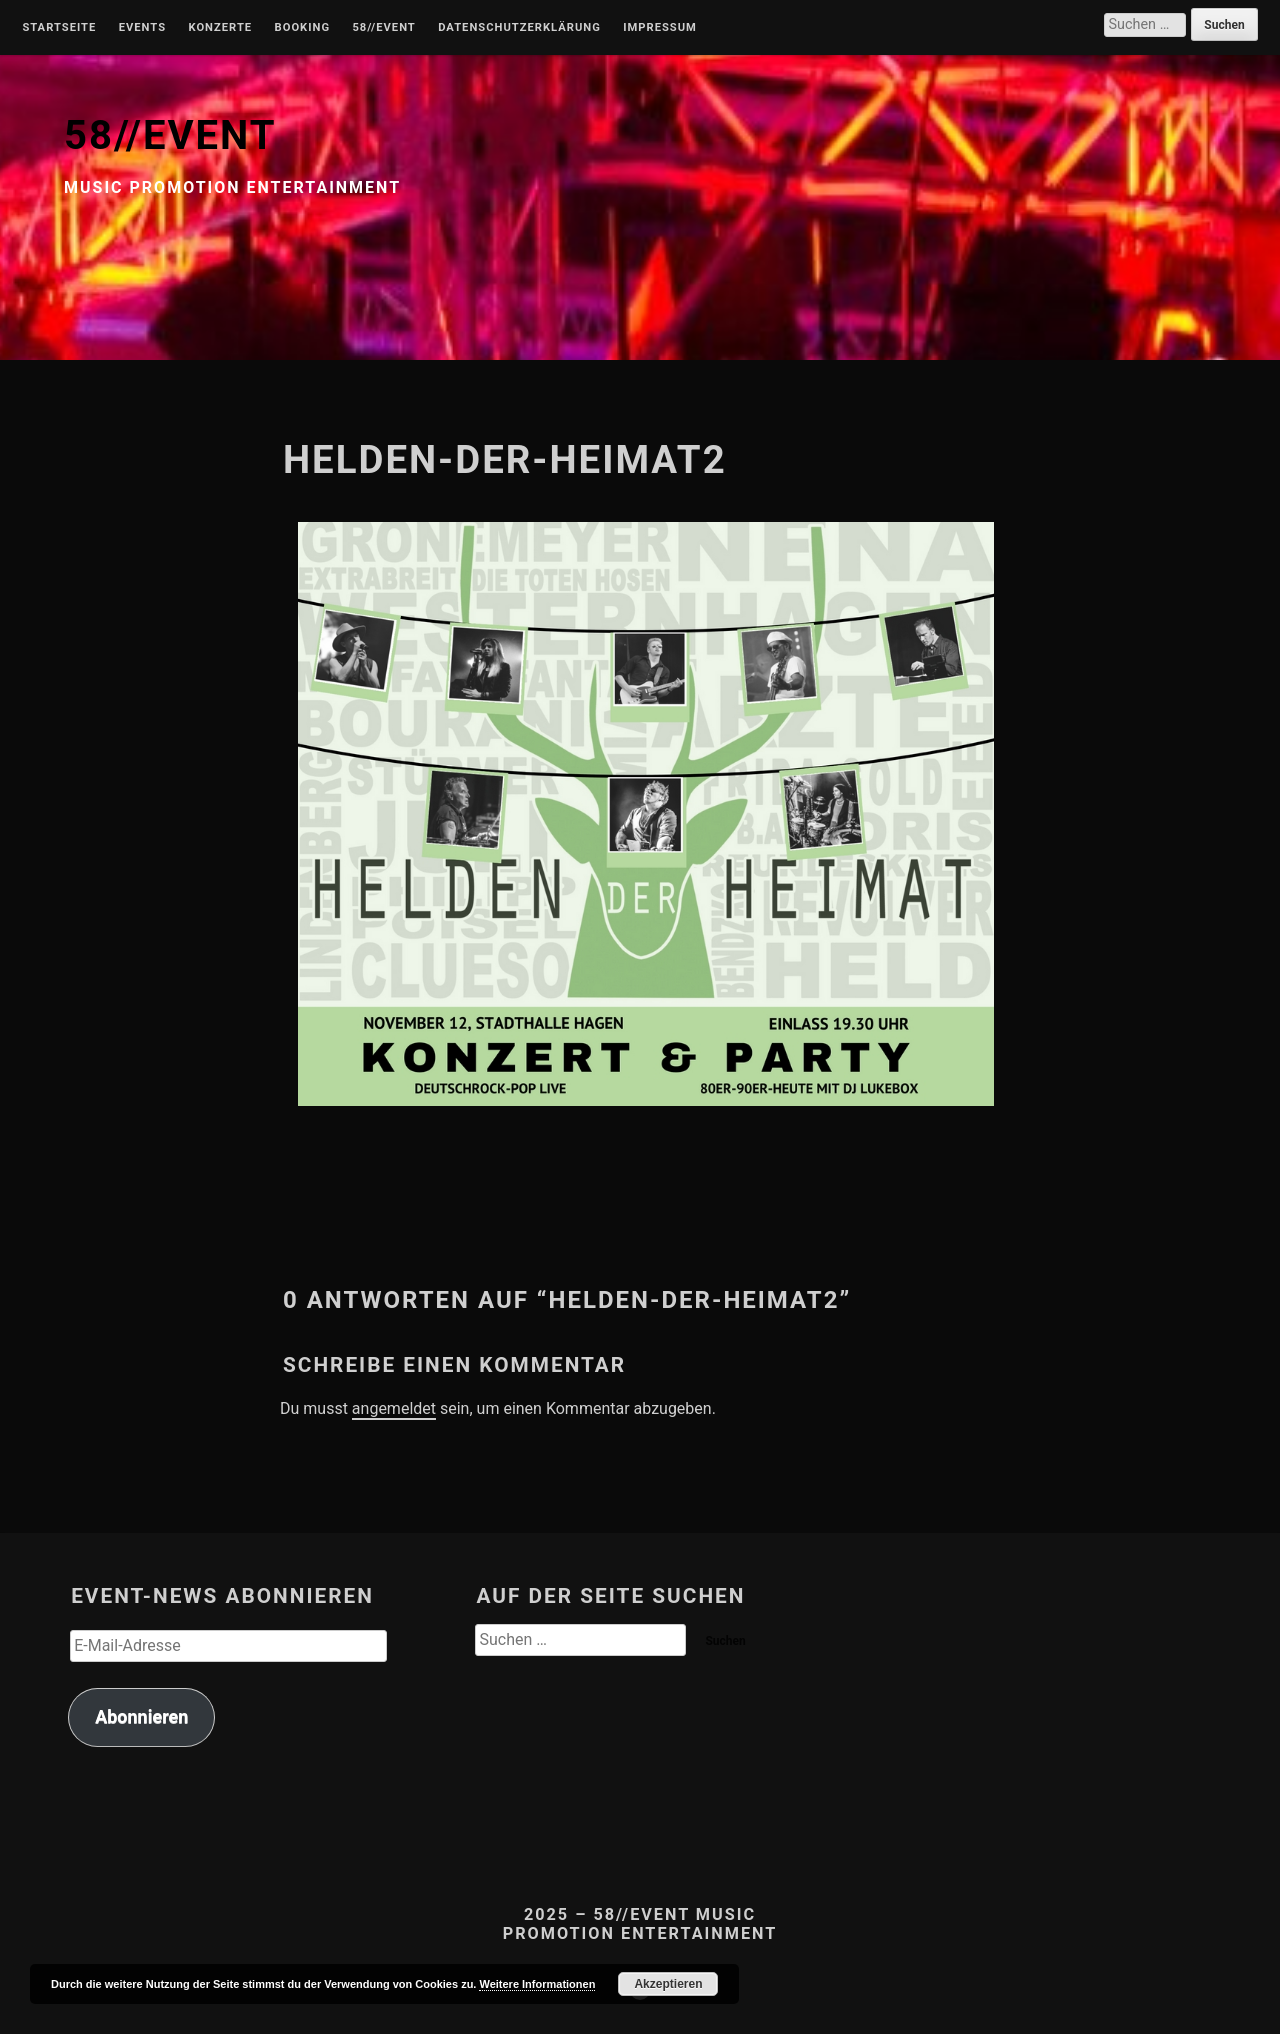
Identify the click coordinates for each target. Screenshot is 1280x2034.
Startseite (59, 28)
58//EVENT (170, 135)
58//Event (383, 28)
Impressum (660, 28)
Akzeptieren (668, 1984)
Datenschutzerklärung (519, 28)
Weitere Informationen (537, 1984)
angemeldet (394, 1408)
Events (142, 28)
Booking (302, 28)
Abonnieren (141, 1716)
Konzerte (220, 28)
